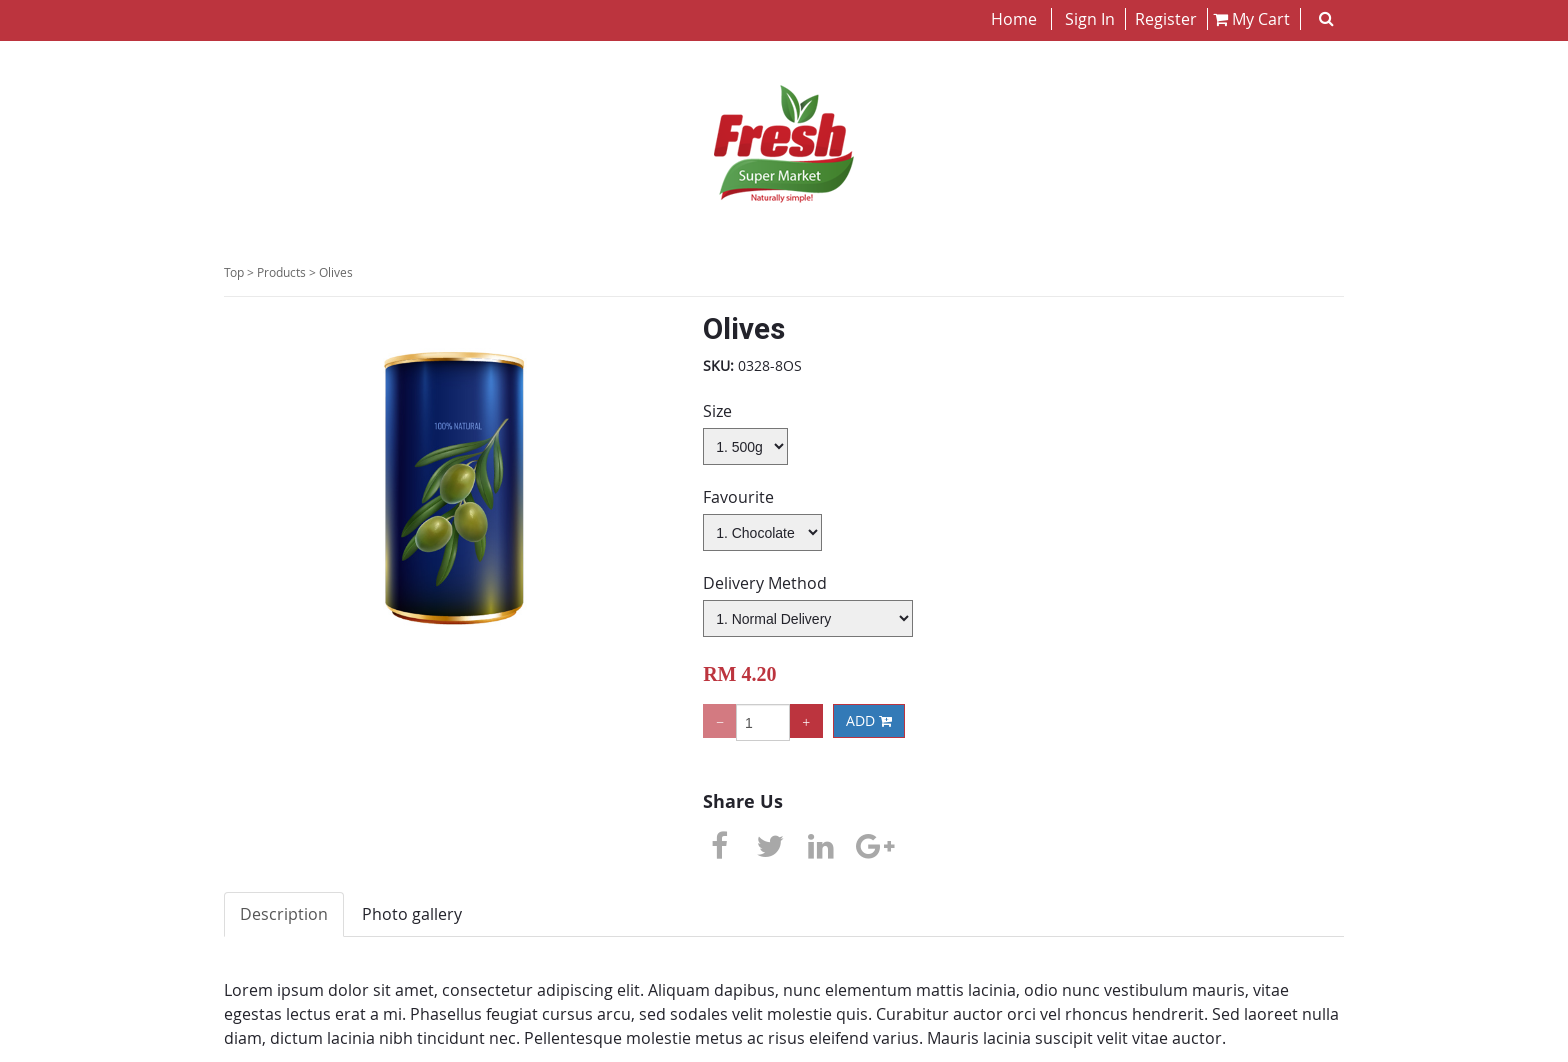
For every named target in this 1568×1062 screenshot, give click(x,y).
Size (717, 411)
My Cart (1251, 19)
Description (284, 914)
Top (234, 272)
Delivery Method (765, 583)
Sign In (1090, 19)
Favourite (738, 497)
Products (281, 272)
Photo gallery (412, 914)
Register (1164, 19)
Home (1016, 19)
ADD (869, 720)
